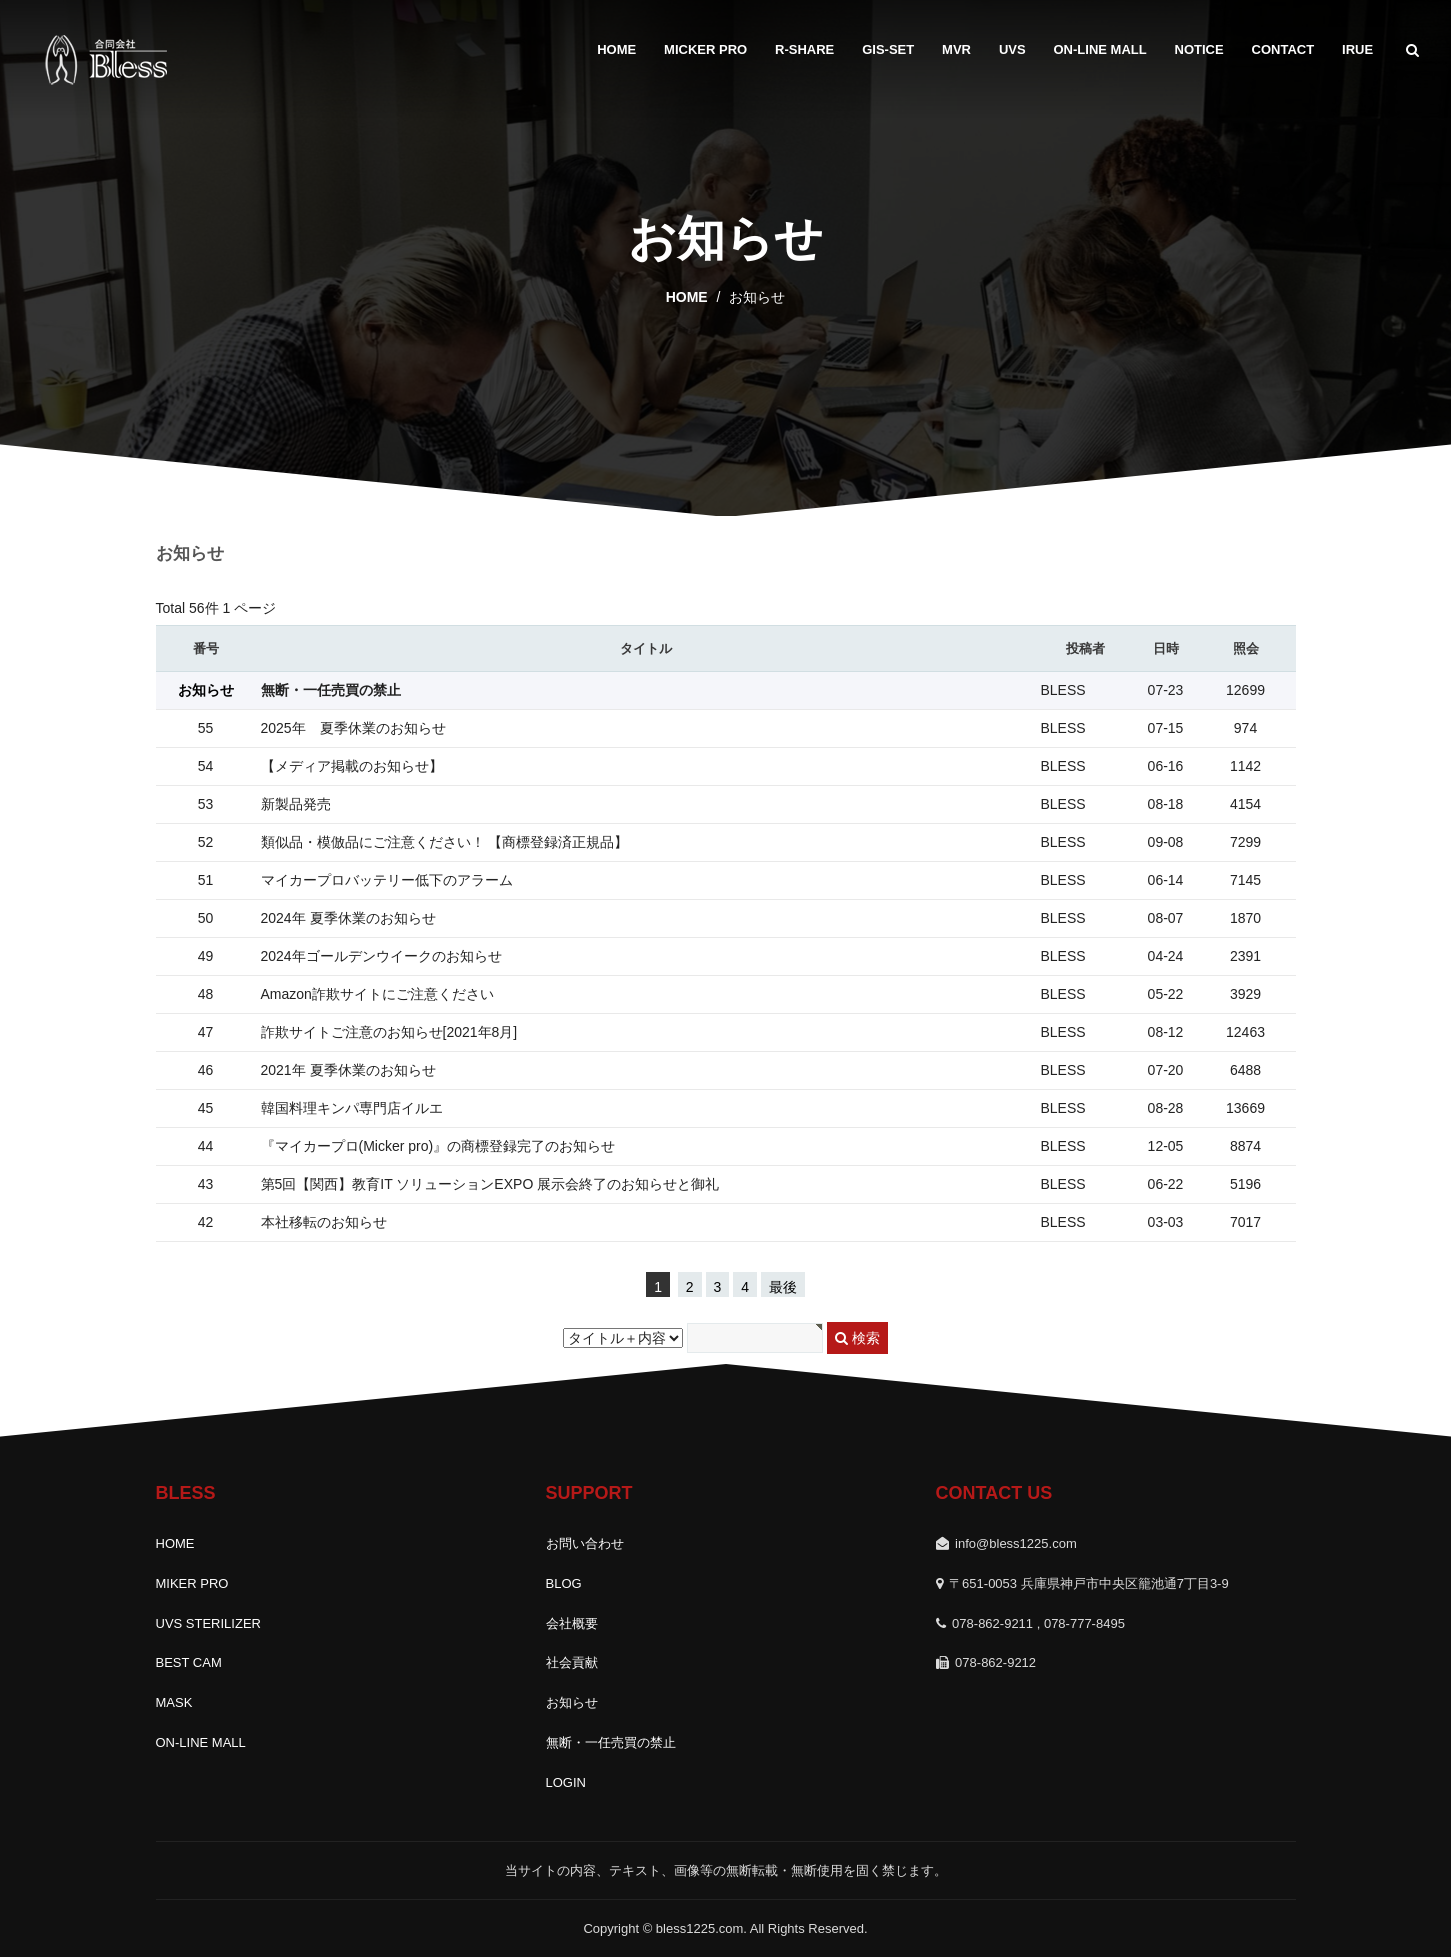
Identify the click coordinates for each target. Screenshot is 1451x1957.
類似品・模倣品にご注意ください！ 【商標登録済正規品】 (445, 842)
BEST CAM (189, 1662)
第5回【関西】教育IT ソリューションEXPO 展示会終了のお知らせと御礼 (490, 1184)
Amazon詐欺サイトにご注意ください (377, 994)
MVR (956, 49)
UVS (1012, 49)
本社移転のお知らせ (324, 1222)
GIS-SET (888, 49)
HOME (616, 49)
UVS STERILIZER (208, 1623)
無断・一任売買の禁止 (331, 690)
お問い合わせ (585, 1543)
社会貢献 (572, 1662)
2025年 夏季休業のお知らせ (353, 728)
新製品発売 (296, 804)
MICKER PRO (705, 49)
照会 (1246, 648)
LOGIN (566, 1782)
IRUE (1357, 49)
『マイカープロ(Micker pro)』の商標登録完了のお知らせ (438, 1146)
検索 (857, 1338)
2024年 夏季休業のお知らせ (348, 918)
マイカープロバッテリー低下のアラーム (387, 880)
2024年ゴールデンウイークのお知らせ (381, 956)
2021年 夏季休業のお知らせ (348, 1070)
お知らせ (572, 1702)
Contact (1283, 49)
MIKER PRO (192, 1583)
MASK (174, 1702)
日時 (1166, 648)
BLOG (564, 1583)
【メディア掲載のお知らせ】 (352, 766)
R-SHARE (804, 49)
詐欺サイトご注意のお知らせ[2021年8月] (389, 1032)
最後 (783, 1287)
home (687, 297)
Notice (1199, 49)
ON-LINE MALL (1100, 49)
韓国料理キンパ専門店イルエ (352, 1108)
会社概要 (572, 1623)
